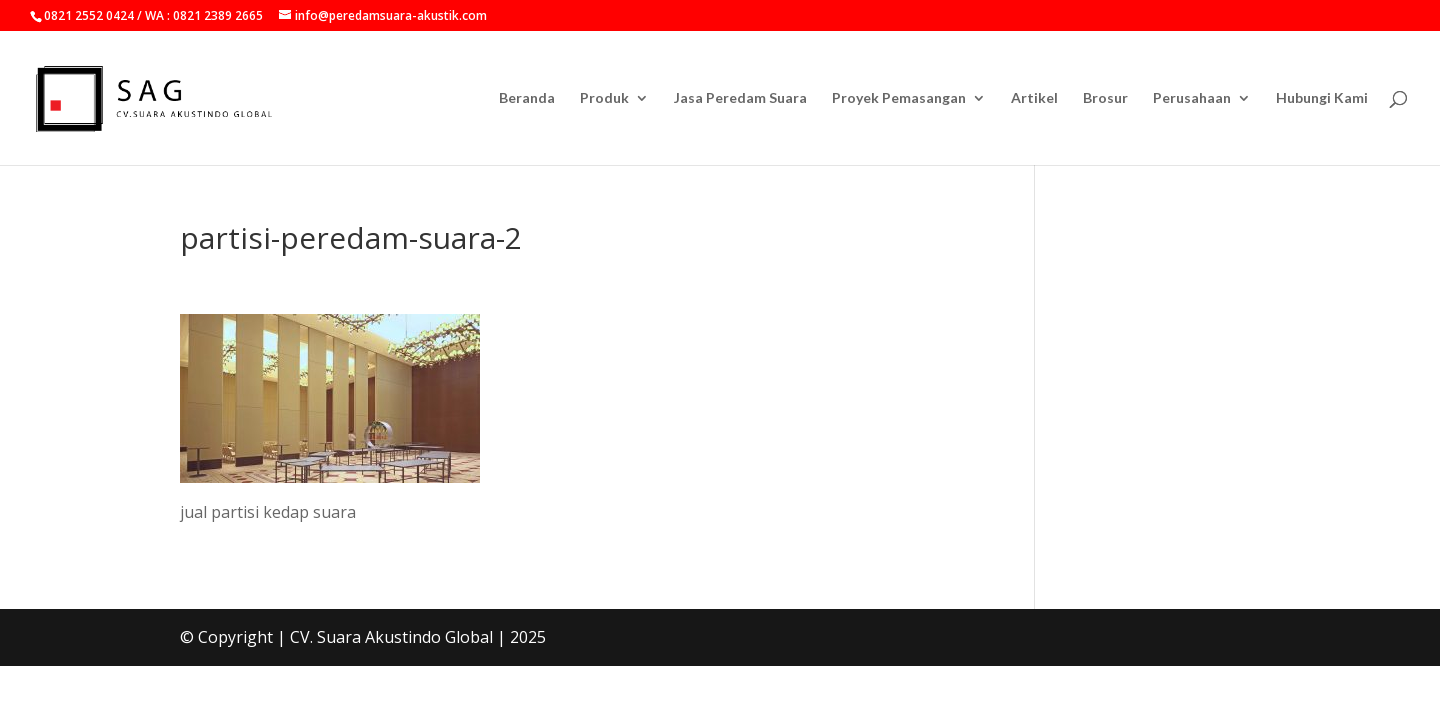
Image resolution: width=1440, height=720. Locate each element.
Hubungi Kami (1322, 98)
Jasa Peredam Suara (740, 98)
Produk (604, 98)
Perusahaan (1192, 98)
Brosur (1105, 98)
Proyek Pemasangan (899, 98)
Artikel (1034, 98)
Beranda (527, 98)
